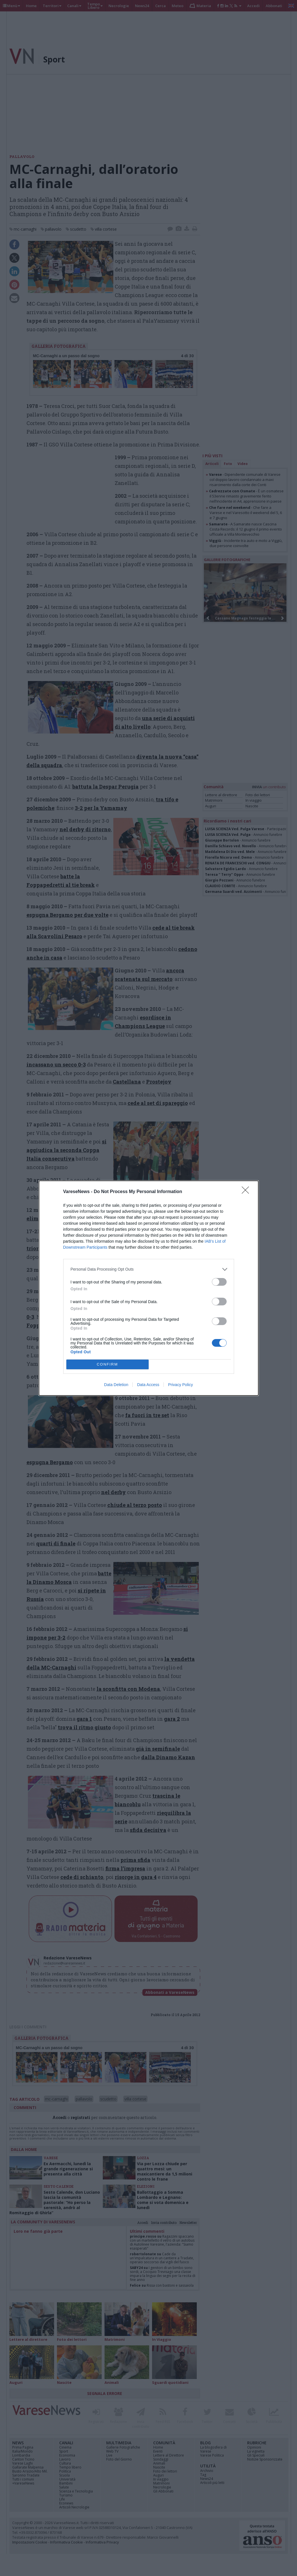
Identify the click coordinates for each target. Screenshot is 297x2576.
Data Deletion (116, 1384)
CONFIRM (107, 1364)
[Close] (247, 1192)
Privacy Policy (180, 1384)
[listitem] (149, 1269)
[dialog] (148, 1288)
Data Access (148, 1384)
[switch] (219, 1282)
